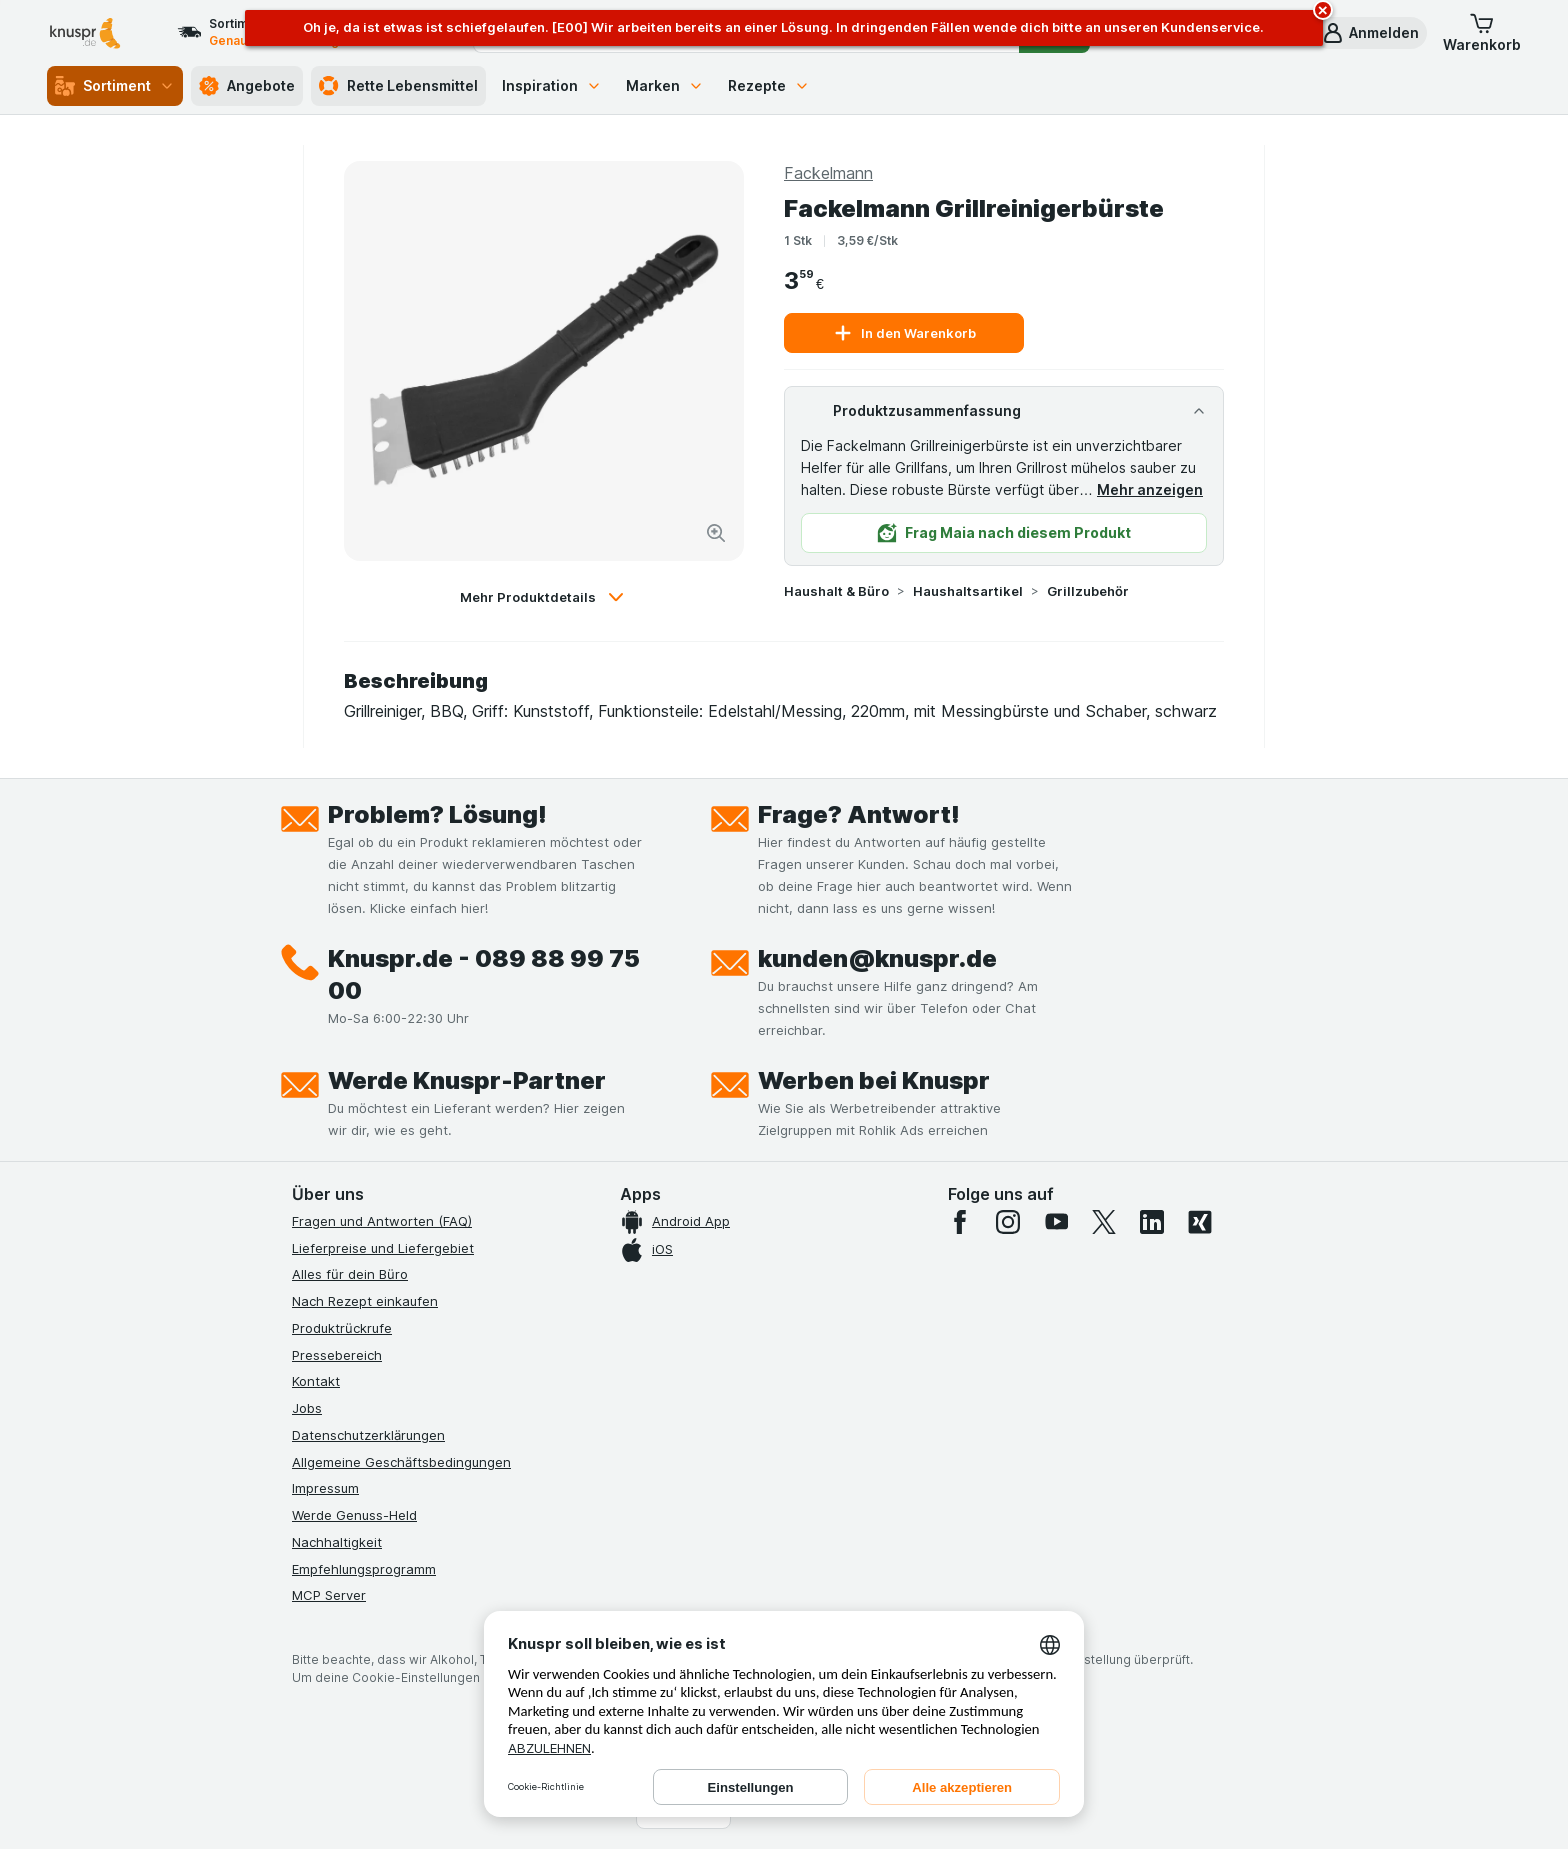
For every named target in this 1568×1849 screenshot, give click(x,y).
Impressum (325, 1488)
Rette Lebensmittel (398, 86)
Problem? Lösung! (437, 814)
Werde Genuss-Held (354, 1515)
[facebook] (960, 1222)
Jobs (307, 1408)
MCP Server (329, 1595)
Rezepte (769, 85)
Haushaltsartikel (968, 591)
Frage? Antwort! (859, 814)
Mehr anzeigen (1150, 489)
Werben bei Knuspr (874, 1080)
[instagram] (1008, 1222)
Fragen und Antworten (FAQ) (382, 1221)
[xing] (1200, 1222)
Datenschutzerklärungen (368, 1435)
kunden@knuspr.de (877, 958)
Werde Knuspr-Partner (467, 1080)
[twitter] (1104, 1222)
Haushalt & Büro (836, 591)
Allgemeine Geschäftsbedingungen (401, 1462)
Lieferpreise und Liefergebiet (383, 1248)
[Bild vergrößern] (716, 533)
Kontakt (316, 1381)
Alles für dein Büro (350, 1274)
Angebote (247, 86)
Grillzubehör (1088, 591)
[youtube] (1056, 1222)
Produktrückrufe (342, 1328)
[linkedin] (1152, 1222)
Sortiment (115, 86)
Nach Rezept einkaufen (365, 1301)
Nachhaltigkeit (337, 1542)
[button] (1370, 33)
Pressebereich (337, 1355)
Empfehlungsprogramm (364, 1569)
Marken (665, 85)
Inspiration (552, 85)
